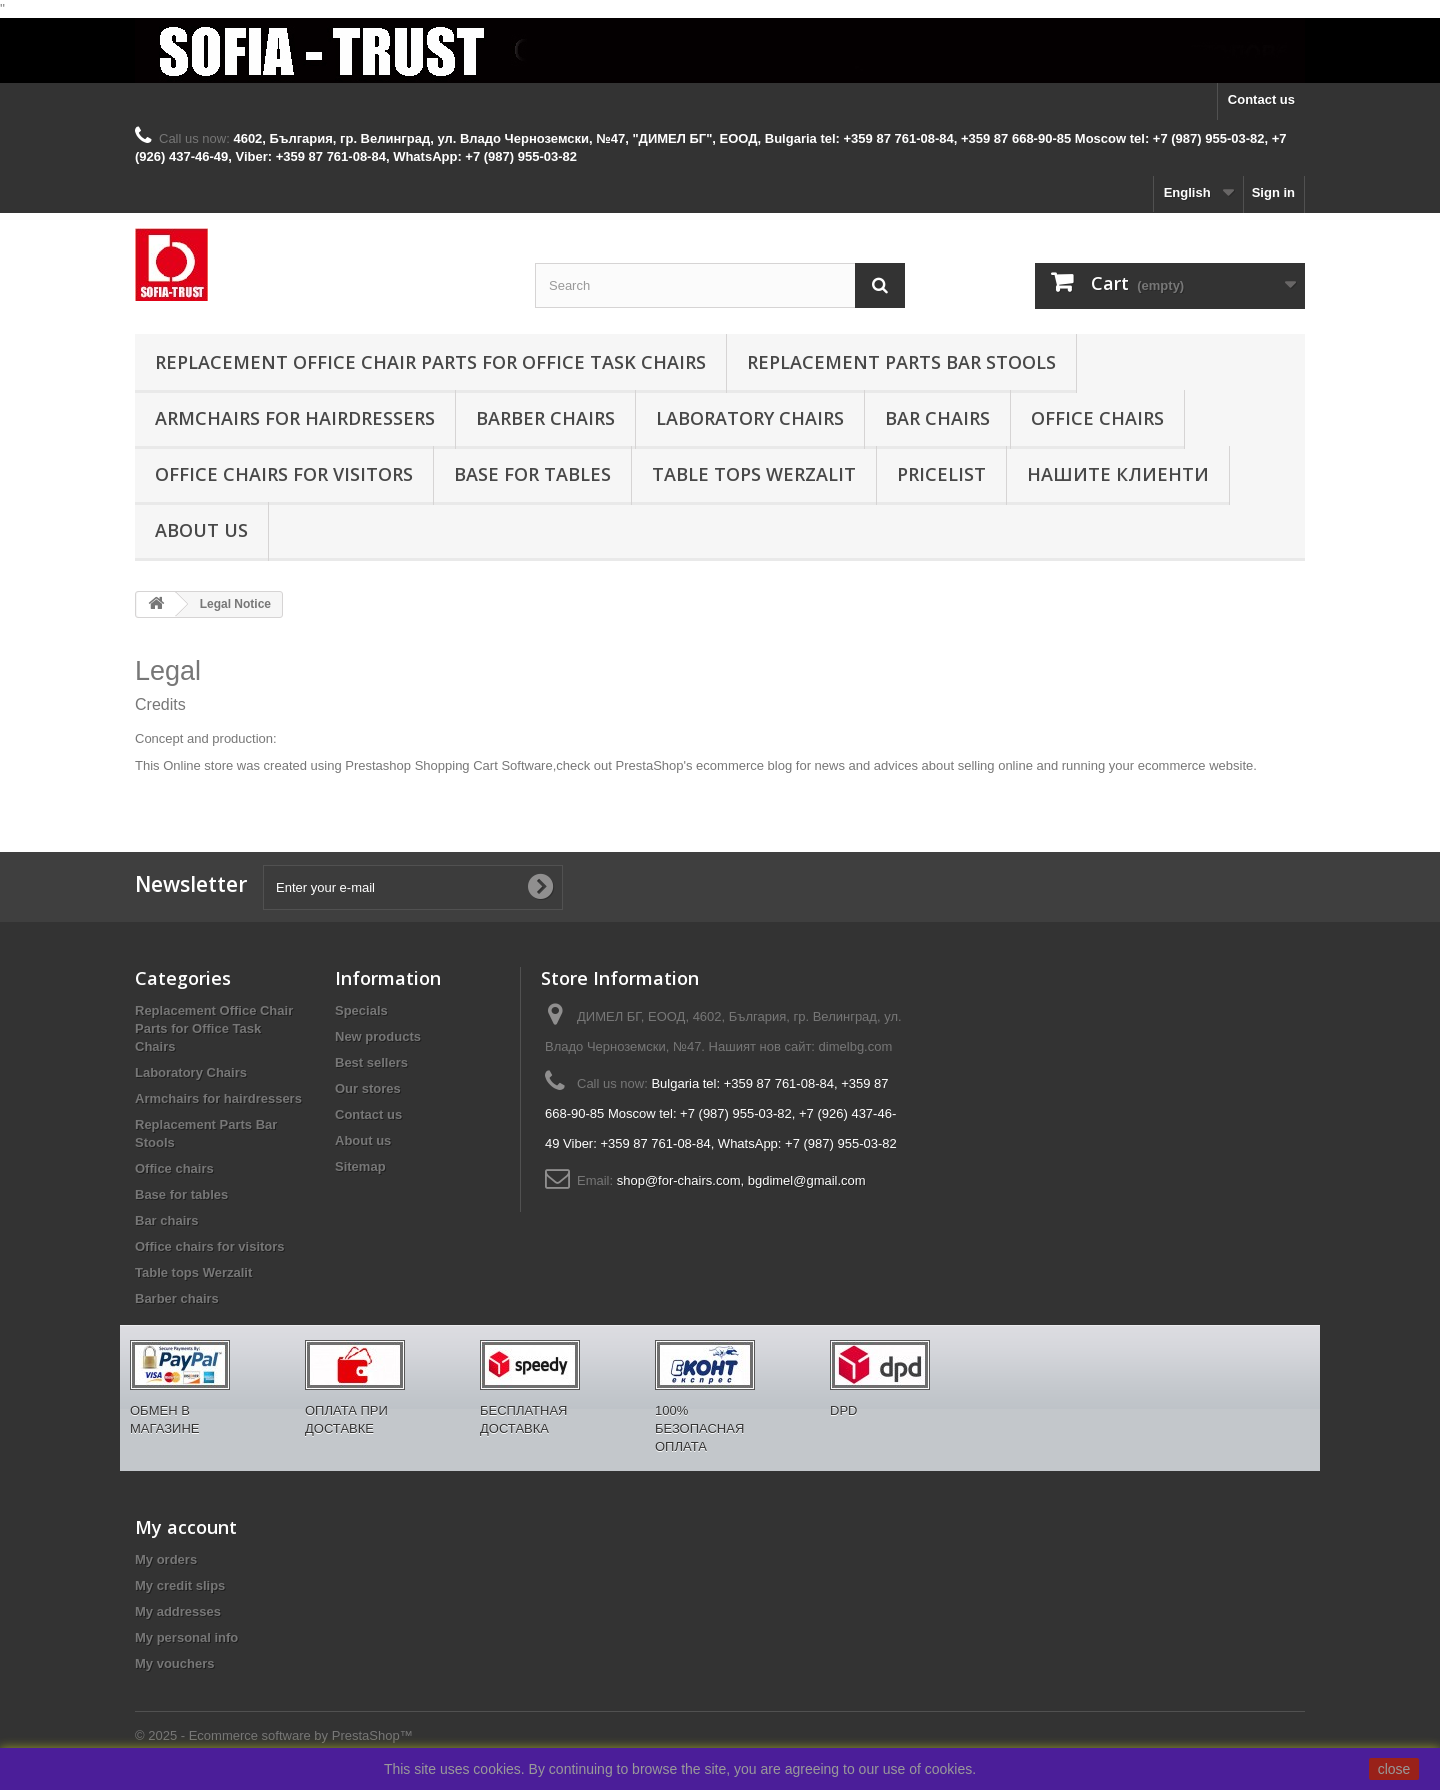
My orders (166, 1559)
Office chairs (1097, 418)
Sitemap (360, 1166)
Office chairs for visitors (284, 474)
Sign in (1273, 192)
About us (201, 530)
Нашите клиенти (1118, 474)
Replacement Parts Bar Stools (901, 362)
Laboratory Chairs (750, 418)
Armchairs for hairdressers (295, 418)
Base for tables (532, 474)
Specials (361, 1010)
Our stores (368, 1088)
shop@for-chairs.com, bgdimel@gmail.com (741, 1180)
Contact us (1261, 99)
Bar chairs (937, 418)
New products (378, 1036)
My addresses (178, 1611)
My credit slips (180, 1585)
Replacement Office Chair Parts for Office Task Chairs (430, 362)
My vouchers (174, 1663)
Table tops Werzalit (754, 474)
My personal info (186, 1637)
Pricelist (941, 474)
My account (186, 1527)
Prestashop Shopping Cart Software (448, 765)
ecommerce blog (744, 765)
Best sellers (371, 1062)
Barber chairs (545, 418)
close (1394, 1769)
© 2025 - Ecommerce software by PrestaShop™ (274, 1735)
